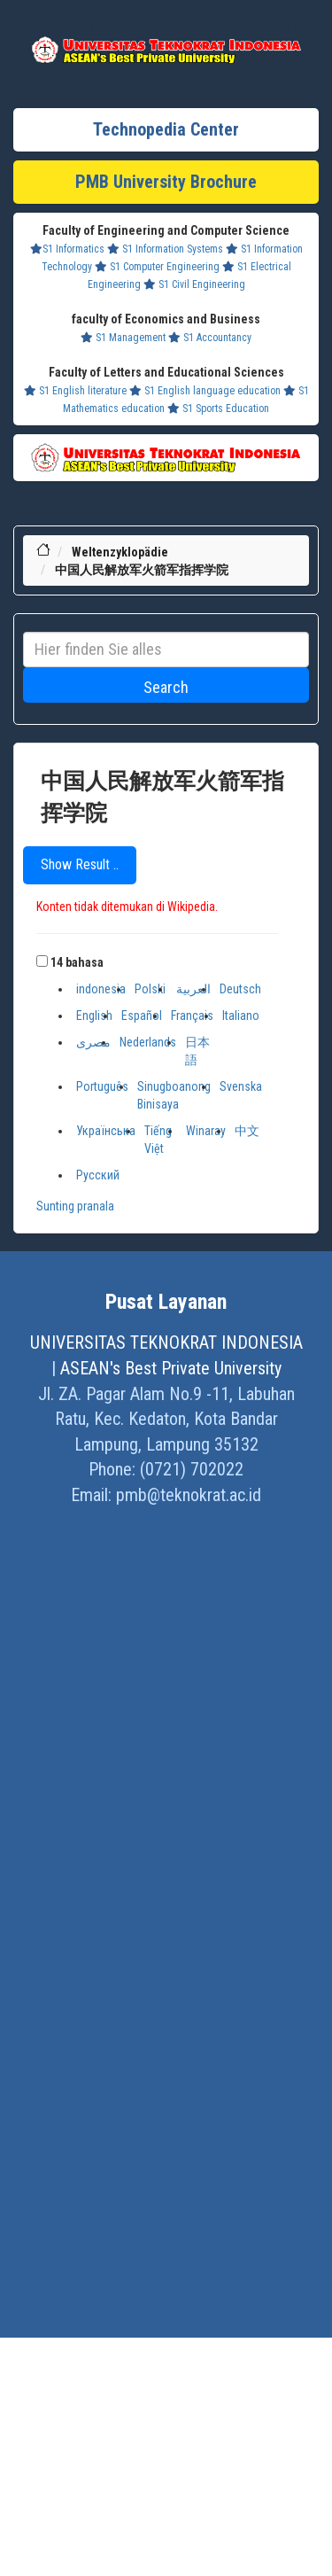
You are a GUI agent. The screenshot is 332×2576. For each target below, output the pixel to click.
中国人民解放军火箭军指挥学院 (141, 570)
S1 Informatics (67, 249)
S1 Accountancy (209, 337)
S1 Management (123, 337)
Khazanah (101, 26)
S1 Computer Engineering (157, 267)
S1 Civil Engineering (194, 284)
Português (102, 1086)
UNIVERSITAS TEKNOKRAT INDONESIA (166, 1342)
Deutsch (240, 989)
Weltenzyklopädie (120, 552)
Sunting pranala (75, 1206)
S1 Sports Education (218, 408)
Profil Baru (153, 26)
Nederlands (148, 1042)
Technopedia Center (166, 129)
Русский (98, 1175)
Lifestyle (52, 26)
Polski (150, 989)
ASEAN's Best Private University (171, 1368)
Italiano (240, 1015)
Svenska (241, 1086)
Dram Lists (208, 26)
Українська (105, 1131)
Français (192, 1015)
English (94, 1015)
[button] (42, 961)
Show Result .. (80, 864)
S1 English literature (75, 391)
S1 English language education (205, 391)
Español (141, 1015)
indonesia (101, 989)
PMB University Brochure (166, 181)
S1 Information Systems (165, 249)
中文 (247, 1131)
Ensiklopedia (269, 26)
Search (166, 687)
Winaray (206, 1131)
